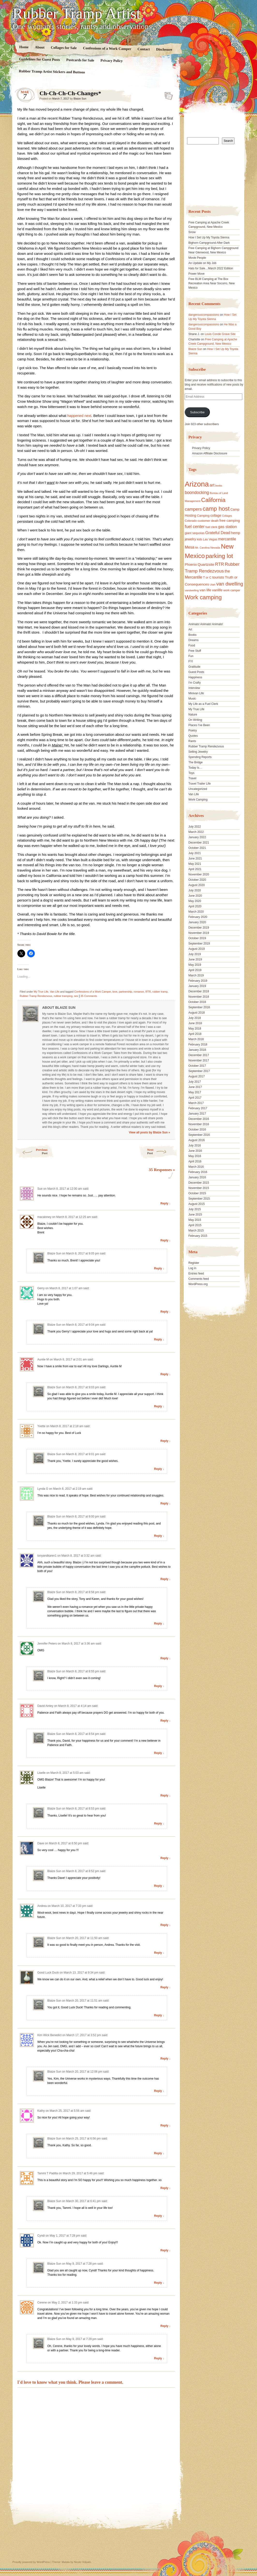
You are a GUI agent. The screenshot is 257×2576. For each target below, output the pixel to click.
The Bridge (195, 762)
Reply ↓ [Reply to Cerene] (165, 2326)
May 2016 (194, 1156)
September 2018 (199, 1007)
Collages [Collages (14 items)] (227, 515)
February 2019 (197, 980)
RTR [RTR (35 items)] (219, 564)
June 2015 (195, 1214)
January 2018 (197, 1050)
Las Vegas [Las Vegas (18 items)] (210, 539)
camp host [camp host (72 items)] (216, 508)
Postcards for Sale (80, 60)
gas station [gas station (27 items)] (227, 526)
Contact (143, 49)
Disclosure (164, 49)
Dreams (193, 640)
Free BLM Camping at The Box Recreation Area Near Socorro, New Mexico (211, 283)
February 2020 (197, 917)
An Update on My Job (202, 263)
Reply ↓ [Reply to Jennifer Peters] (165, 1658)
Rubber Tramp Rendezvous (36, 996)
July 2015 (194, 1209)
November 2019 (198, 933)
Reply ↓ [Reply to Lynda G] (165, 1503)
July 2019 (194, 954)
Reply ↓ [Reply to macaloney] (165, 1240)
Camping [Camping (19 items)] (203, 515)
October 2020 (197, 879)
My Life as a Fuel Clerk (203, 704)
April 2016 (194, 1161)
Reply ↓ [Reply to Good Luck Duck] (165, 1987)
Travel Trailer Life (199, 783)
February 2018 (197, 1044)
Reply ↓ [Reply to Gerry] (165, 1311)
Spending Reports (200, 757)
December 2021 (198, 842)
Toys (191, 773)
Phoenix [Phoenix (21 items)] (191, 564)
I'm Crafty (194, 682)
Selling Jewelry (198, 751)
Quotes (193, 735)
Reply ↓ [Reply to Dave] (165, 1858)
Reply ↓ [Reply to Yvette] (165, 1441)
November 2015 (198, 1188)
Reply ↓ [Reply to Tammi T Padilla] (165, 2188)
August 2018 (196, 1012)
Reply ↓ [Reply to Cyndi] (165, 2250)
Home (24, 47)
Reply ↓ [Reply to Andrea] (165, 1925)
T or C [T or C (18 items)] (207, 577)
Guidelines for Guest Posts (39, 59)
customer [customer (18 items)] (204, 520)
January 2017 (197, 1113)
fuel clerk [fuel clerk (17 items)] (211, 527)
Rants (192, 741)
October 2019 (197, 938)
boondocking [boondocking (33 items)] (197, 492)
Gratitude (194, 666)
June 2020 (195, 895)
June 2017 (195, 1087)
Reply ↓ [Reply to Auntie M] (165, 1374)
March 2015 (196, 1230)
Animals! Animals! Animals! (205, 624)
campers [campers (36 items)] (193, 509)
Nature (192, 714)
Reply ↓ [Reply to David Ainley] (165, 1720)
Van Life (54, 991)
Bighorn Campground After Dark (209, 242)
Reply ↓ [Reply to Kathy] (165, 2125)
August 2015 (196, 1204)
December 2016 (198, 1119)
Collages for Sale (63, 47)
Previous (31, 1151)
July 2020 (194, 890)
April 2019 (194, 970)
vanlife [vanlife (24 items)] (217, 590)
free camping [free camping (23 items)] (230, 520)
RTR (148, 991)
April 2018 (194, 1034)
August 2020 (196, 885)
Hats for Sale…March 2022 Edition (210, 268)
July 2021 (194, 853)
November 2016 (198, 1124)
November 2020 (198, 874)
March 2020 (196, 911)
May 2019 (194, 964)
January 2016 (197, 1177)
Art (190, 629)
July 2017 (194, 1081)
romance (139, 991)
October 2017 (197, 1065)
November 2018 (198, 996)
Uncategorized (197, 789)
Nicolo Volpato (82, 2562)
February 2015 (197, 1236)
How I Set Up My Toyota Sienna (208, 237)
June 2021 (195, 858)
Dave (40, 1843)
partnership (125, 991)
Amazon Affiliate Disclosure (209, 453)
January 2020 (197, 922)
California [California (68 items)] (213, 500)
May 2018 (194, 1028)
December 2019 (198, 927)
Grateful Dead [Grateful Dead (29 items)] (217, 532)
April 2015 (194, 1225)
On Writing (195, 720)
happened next (79, 416)
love (114, 991)
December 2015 (198, 1182)
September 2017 (199, 1071)
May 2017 (194, 1092)
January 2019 (197, 986)
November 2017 (198, 1060)
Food (191, 645)
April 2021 (194, 869)
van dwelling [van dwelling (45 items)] (229, 584)
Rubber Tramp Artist (77, 13)
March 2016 (196, 1166)
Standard (167, 94)
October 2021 (197, 848)
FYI (190, 661)
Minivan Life (196, 693)
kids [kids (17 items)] (199, 539)
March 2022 (196, 832)
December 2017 (198, 1055)
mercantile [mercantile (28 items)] (227, 539)
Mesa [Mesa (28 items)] (189, 547)
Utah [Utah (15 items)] (212, 584)
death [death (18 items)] (215, 520)
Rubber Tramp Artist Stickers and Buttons (52, 71)
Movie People (197, 257)
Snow (192, 232)
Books (192, 635)
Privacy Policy (111, 60)
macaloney (44, 1217)
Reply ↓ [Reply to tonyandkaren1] (165, 1579)
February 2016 (197, 1172)
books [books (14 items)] (218, 485)
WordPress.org (198, 1284)
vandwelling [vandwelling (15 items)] (192, 590)
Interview (194, 688)
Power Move (196, 273)
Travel (192, 778)
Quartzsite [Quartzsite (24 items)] (206, 564)
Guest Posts (196, 672)
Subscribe (197, 412)
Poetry (192, 730)
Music (192, 698)
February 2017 (197, 1108)
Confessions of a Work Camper (107, 48)
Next (162, 1151)
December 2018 (198, 991)
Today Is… (195, 767)
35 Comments (89, 996)
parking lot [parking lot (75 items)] (219, 556)
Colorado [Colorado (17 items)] (191, 520)
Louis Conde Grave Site (220, 334)
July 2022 (194, 826)
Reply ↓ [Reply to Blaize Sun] (159, 1268)
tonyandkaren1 (47, 1555)
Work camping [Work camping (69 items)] (203, 597)
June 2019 (195, 959)
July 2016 (194, 1145)
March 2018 (196, 1039)
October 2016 (197, 1129)
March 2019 (196, 975)
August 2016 (196, 1140)
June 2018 (195, 1023)
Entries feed (196, 1273)
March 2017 (196, 1103)
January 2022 (197, 837)
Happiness (195, 677)
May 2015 (194, 1220)
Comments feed (198, 1279)
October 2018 (197, 1002)
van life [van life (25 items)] (205, 590)
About (39, 47)
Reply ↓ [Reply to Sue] (165, 1203)
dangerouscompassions (203, 314)
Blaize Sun (79, 98)
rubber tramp (160, 991)
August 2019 (196, 949)
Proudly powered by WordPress (31, 2562)
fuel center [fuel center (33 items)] (195, 526)
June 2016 (195, 1150)
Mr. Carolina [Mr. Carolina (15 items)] (202, 547)
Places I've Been (199, 725)
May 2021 (194, 864)
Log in (192, 1268)
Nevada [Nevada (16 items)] (215, 547)
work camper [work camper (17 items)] (231, 590)
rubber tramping (63, 996)
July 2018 (194, 1018)
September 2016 (199, 1135)
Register (193, 1263)
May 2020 (194, 901)
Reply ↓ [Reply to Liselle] (165, 1795)
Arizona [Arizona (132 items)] (197, 484)
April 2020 (194, 906)
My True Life (41, 991)
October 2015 (197, 1193)
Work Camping (197, 799)
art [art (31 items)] (212, 485)
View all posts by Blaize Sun (149, 1132)
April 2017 (194, 1097)
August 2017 (196, 1076)
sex (76, 996)
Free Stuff (194, 650)
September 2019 (199, 943)
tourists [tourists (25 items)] (218, 577)
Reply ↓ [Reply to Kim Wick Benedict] (165, 2058)
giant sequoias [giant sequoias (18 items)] (195, 533)
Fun (190, 656)
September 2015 (199, 1198)
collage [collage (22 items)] (215, 515)
